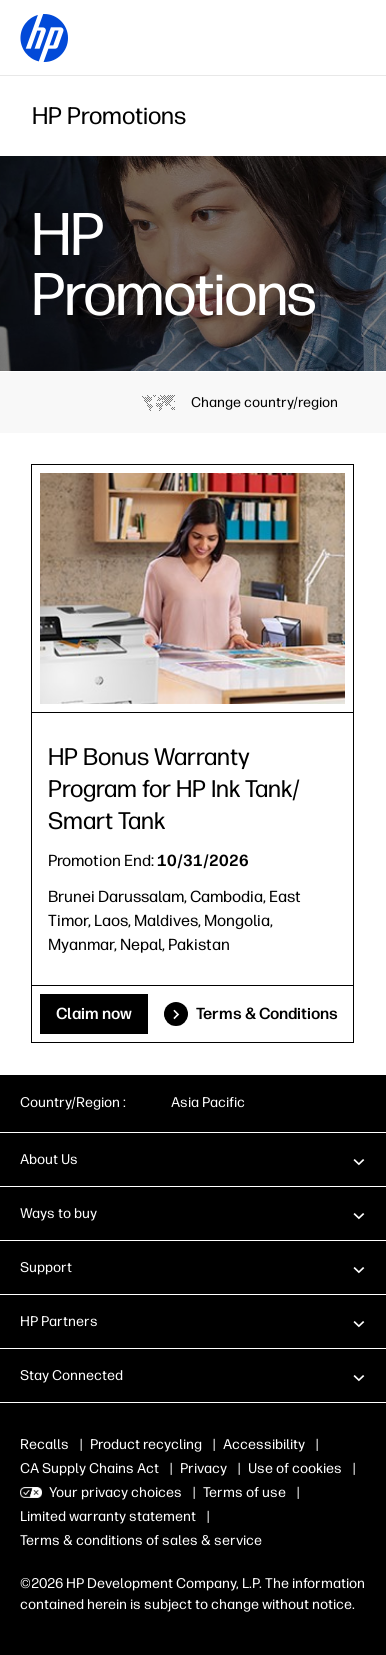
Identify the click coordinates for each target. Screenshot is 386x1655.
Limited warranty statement (108, 1516)
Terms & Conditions (267, 1013)
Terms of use (244, 1492)
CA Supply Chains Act (89, 1468)
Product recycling (146, 1444)
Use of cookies (295, 1468)
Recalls (44, 1444)
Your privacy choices (115, 1492)
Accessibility (264, 1444)
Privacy (203, 1468)
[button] (193, 1159)
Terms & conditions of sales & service (141, 1540)
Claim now (94, 1013)
